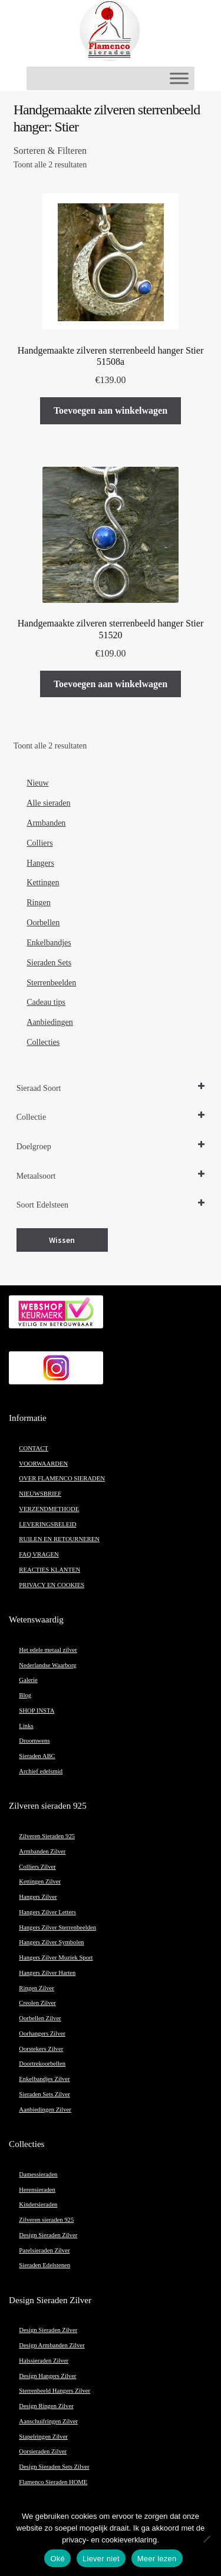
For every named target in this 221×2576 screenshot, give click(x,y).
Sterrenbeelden (51, 982)
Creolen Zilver (37, 2003)
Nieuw (37, 783)
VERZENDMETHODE (49, 1509)
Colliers (39, 843)
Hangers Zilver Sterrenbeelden (57, 1927)
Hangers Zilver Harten (47, 1973)
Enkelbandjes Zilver (44, 2079)
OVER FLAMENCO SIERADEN (62, 1478)
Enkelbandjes (49, 942)
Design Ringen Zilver (46, 2406)
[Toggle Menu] (179, 78)
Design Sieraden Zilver (48, 2235)
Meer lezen (157, 2558)
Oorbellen (43, 922)
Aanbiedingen (50, 1022)
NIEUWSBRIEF (40, 1493)
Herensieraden (37, 2189)
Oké (57, 2558)
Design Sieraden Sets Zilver (54, 2466)
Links (26, 1726)
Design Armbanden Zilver (51, 2345)
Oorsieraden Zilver (43, 2451)
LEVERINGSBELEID (47, 1524)
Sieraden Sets (49, 962)
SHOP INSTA (36, 1710)
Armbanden (46, 823)
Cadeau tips (46, 1002)
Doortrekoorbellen (42, 2063)
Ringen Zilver (36, 1988)
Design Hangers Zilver (47, 2376)
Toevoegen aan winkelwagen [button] (110, 410)
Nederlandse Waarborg (47, 1665)
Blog (25, 1695)
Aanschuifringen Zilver (48, 2421)
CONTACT (33, 1448)
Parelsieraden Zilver (44, 2250)
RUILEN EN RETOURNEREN (59, 1539)
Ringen (38, 902)
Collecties (43, 1042)
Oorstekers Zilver (41, 2049)
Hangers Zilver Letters (47, 1912)
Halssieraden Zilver (43, 2360)
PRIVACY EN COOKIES (51, 1585)
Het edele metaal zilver (48, 1650)
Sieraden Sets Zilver (44, 2094)
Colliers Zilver (37, 1866)
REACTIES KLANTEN (49, 1569)
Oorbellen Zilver (40, 2018)
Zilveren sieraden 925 (46, 2220)
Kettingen (43, 882)
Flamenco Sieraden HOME (53, 2482)
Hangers (40, 863)
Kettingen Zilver (40, 1881)
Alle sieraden (48, 803)
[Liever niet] (206, 2539)
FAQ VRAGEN (38, 1554)
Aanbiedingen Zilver (45, 2109)
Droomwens (34, 1740)
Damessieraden (38, 2174)
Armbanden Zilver (42, 1851)
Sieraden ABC (37, 1756)
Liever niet (101, 2558)
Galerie (28, 1680)
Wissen (62, 1240)
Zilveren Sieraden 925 (47, 1836)
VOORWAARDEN (43, 1463)
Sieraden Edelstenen (44, 2265)
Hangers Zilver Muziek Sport (56, 1957)
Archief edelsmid (40, 1771)
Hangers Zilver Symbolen (51, 1942)
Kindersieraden (38, 2204)
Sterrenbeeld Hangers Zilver (54, 2390)
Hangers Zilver (38, 1897)
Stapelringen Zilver (43, 2436)
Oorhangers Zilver (42, 2033)
